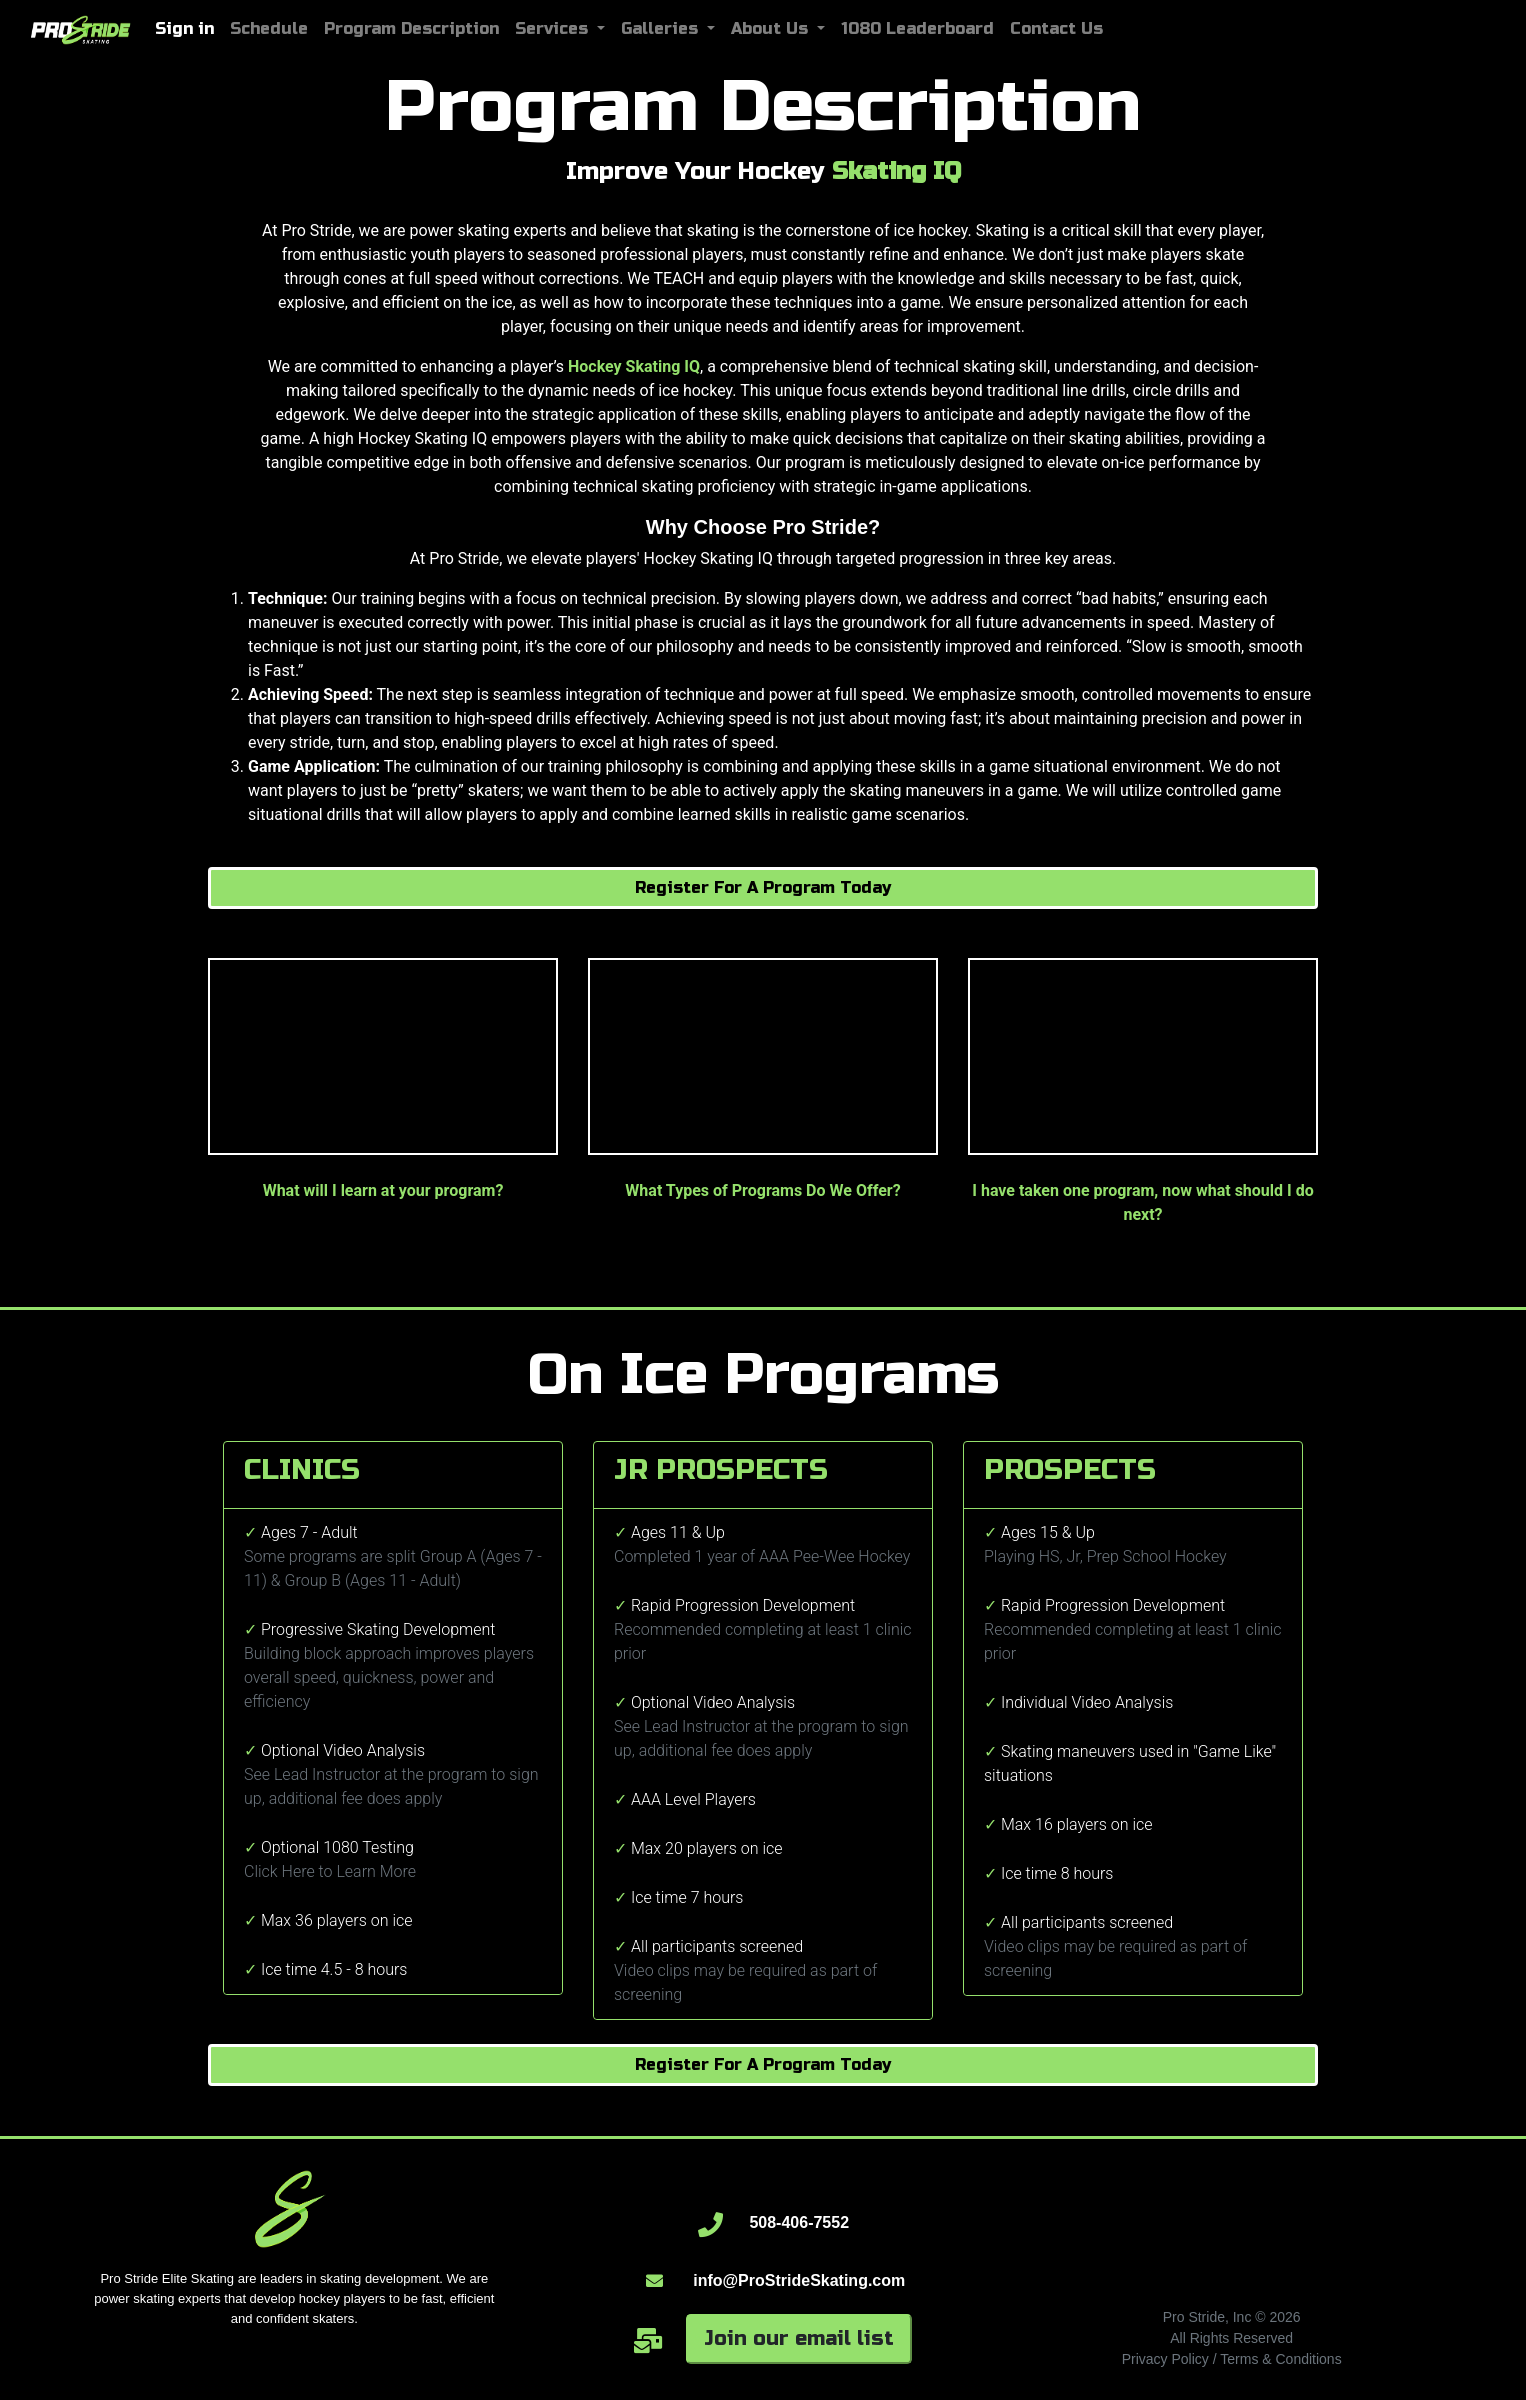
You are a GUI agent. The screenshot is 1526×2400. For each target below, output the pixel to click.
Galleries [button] (662, 28)
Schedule (269, 28)
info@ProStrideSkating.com (799, 2280)
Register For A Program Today (763, 887)
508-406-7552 (799, 2222)
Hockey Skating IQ (634, 366)
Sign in (184, 28)
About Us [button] (772, 28)
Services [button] (554, 28)
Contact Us (1056, 28)
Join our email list (799, 2338)
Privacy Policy (1165, 2359)
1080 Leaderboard (917, 28)
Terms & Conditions (1280, 2359)
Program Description (411, 28)
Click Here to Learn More (330, 1871)
